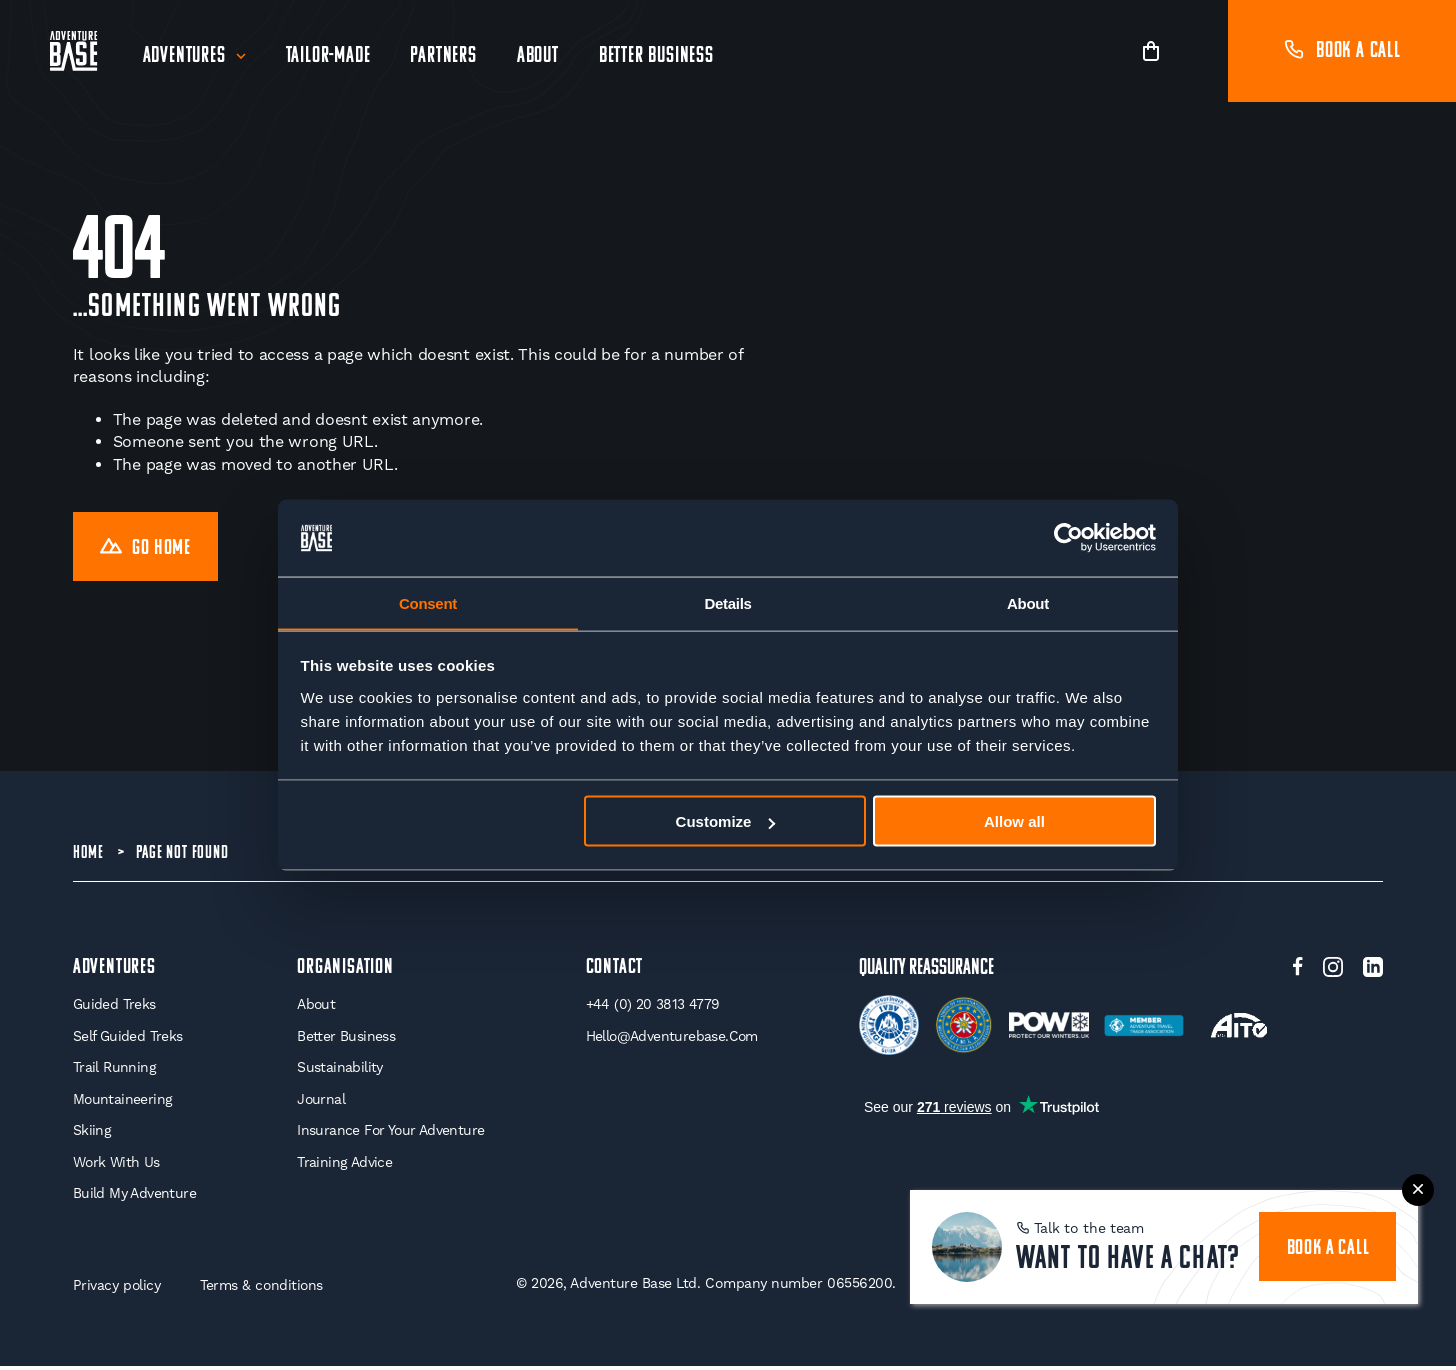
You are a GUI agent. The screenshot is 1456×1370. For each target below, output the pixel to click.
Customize (726, 821)
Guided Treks (114, 1007)
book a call (1328, 1246)
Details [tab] (727, 602)
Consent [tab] (428, 602)
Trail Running (114, 1070)
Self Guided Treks (128, 1039)
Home (88, 854)
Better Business (656, 56)
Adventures (184, 56)
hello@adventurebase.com (672, 1039)
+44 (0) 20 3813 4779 (652, 1007)
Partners (444, 56)
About (538, 56)
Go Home (147, 548)
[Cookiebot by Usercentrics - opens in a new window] (1068, 538)
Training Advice (343, 1165)
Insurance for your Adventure (390, 1134)
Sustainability (339, 1070)
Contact (614, 969)
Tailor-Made (328, 56)
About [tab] (1028, 602)
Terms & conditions (263, 1288)
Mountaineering (123, 1102)
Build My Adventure (134, 1197)
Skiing (92, 1134)
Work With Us (117, 1165)
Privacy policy (117, 1288)
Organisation (344, 969)
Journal (320, 1102)
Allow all (1014, 821)
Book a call (1342, 51)
